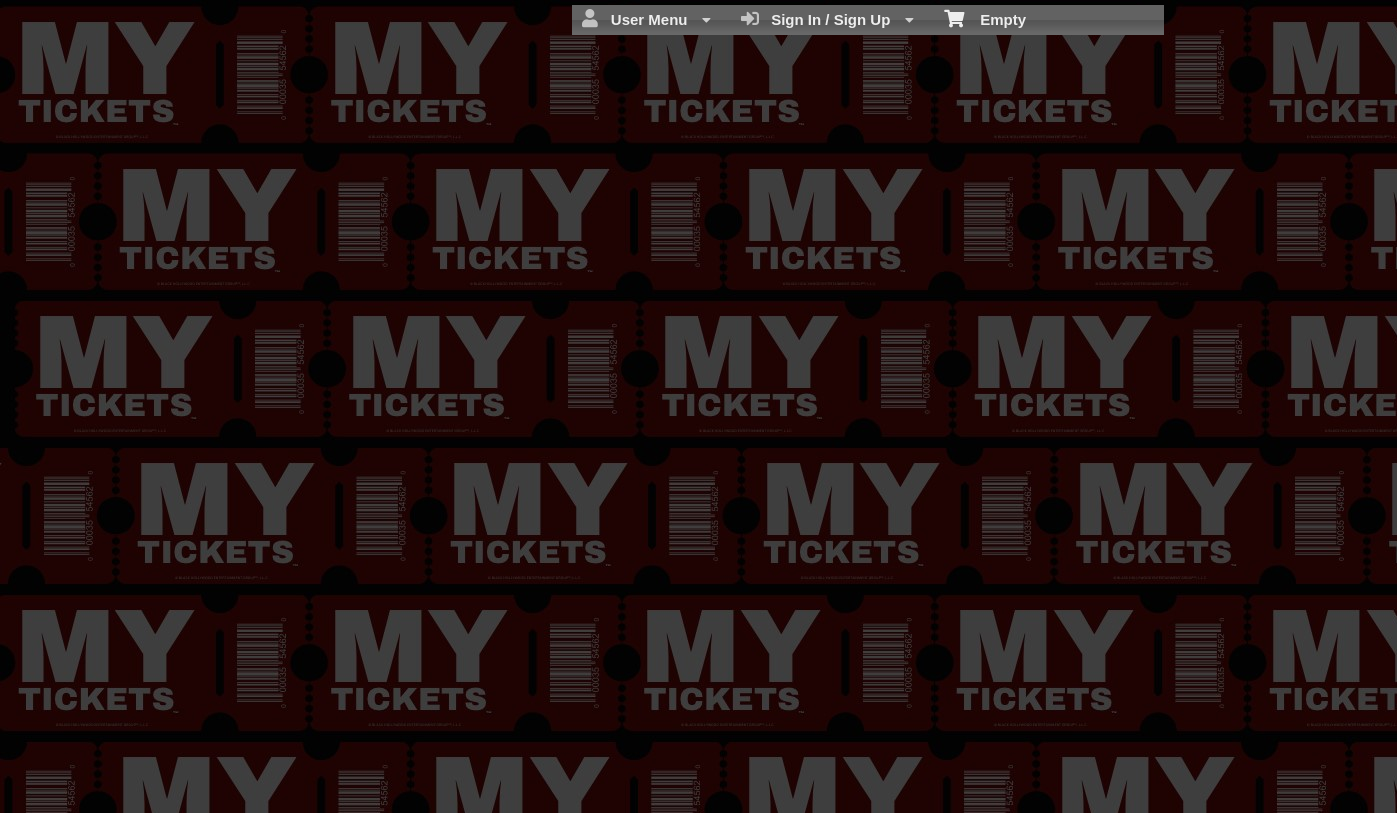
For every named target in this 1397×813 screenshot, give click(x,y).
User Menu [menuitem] (646, 19)
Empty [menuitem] (985, 18)
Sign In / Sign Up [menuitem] (827, 19)
